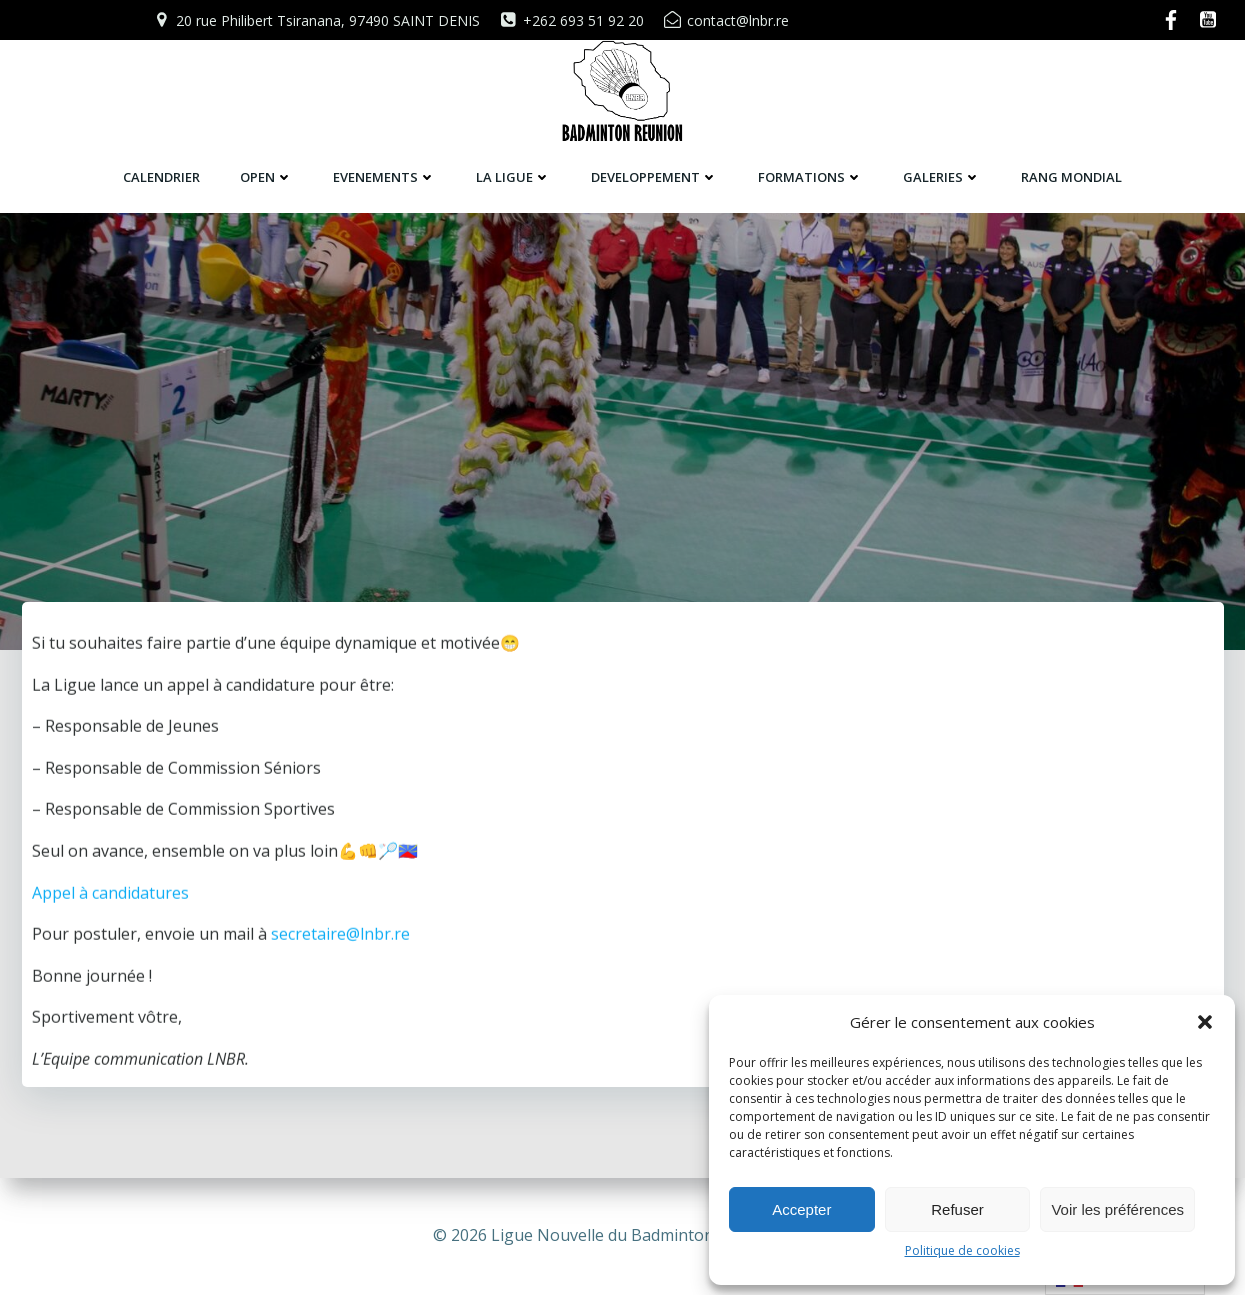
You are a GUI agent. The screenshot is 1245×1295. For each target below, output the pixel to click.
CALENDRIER (161, 177)
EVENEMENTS (384, 177)
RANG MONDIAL (1071, 177)
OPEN (266, 177)
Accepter (801, 1209)
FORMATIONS (810, 177)
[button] (1205, 1022)
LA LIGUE (513, 177)
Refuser (957, 1209)
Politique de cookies (962, 1250)
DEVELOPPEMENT (654, 177)
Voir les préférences (1117, 1209)
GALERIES (942, 177)
